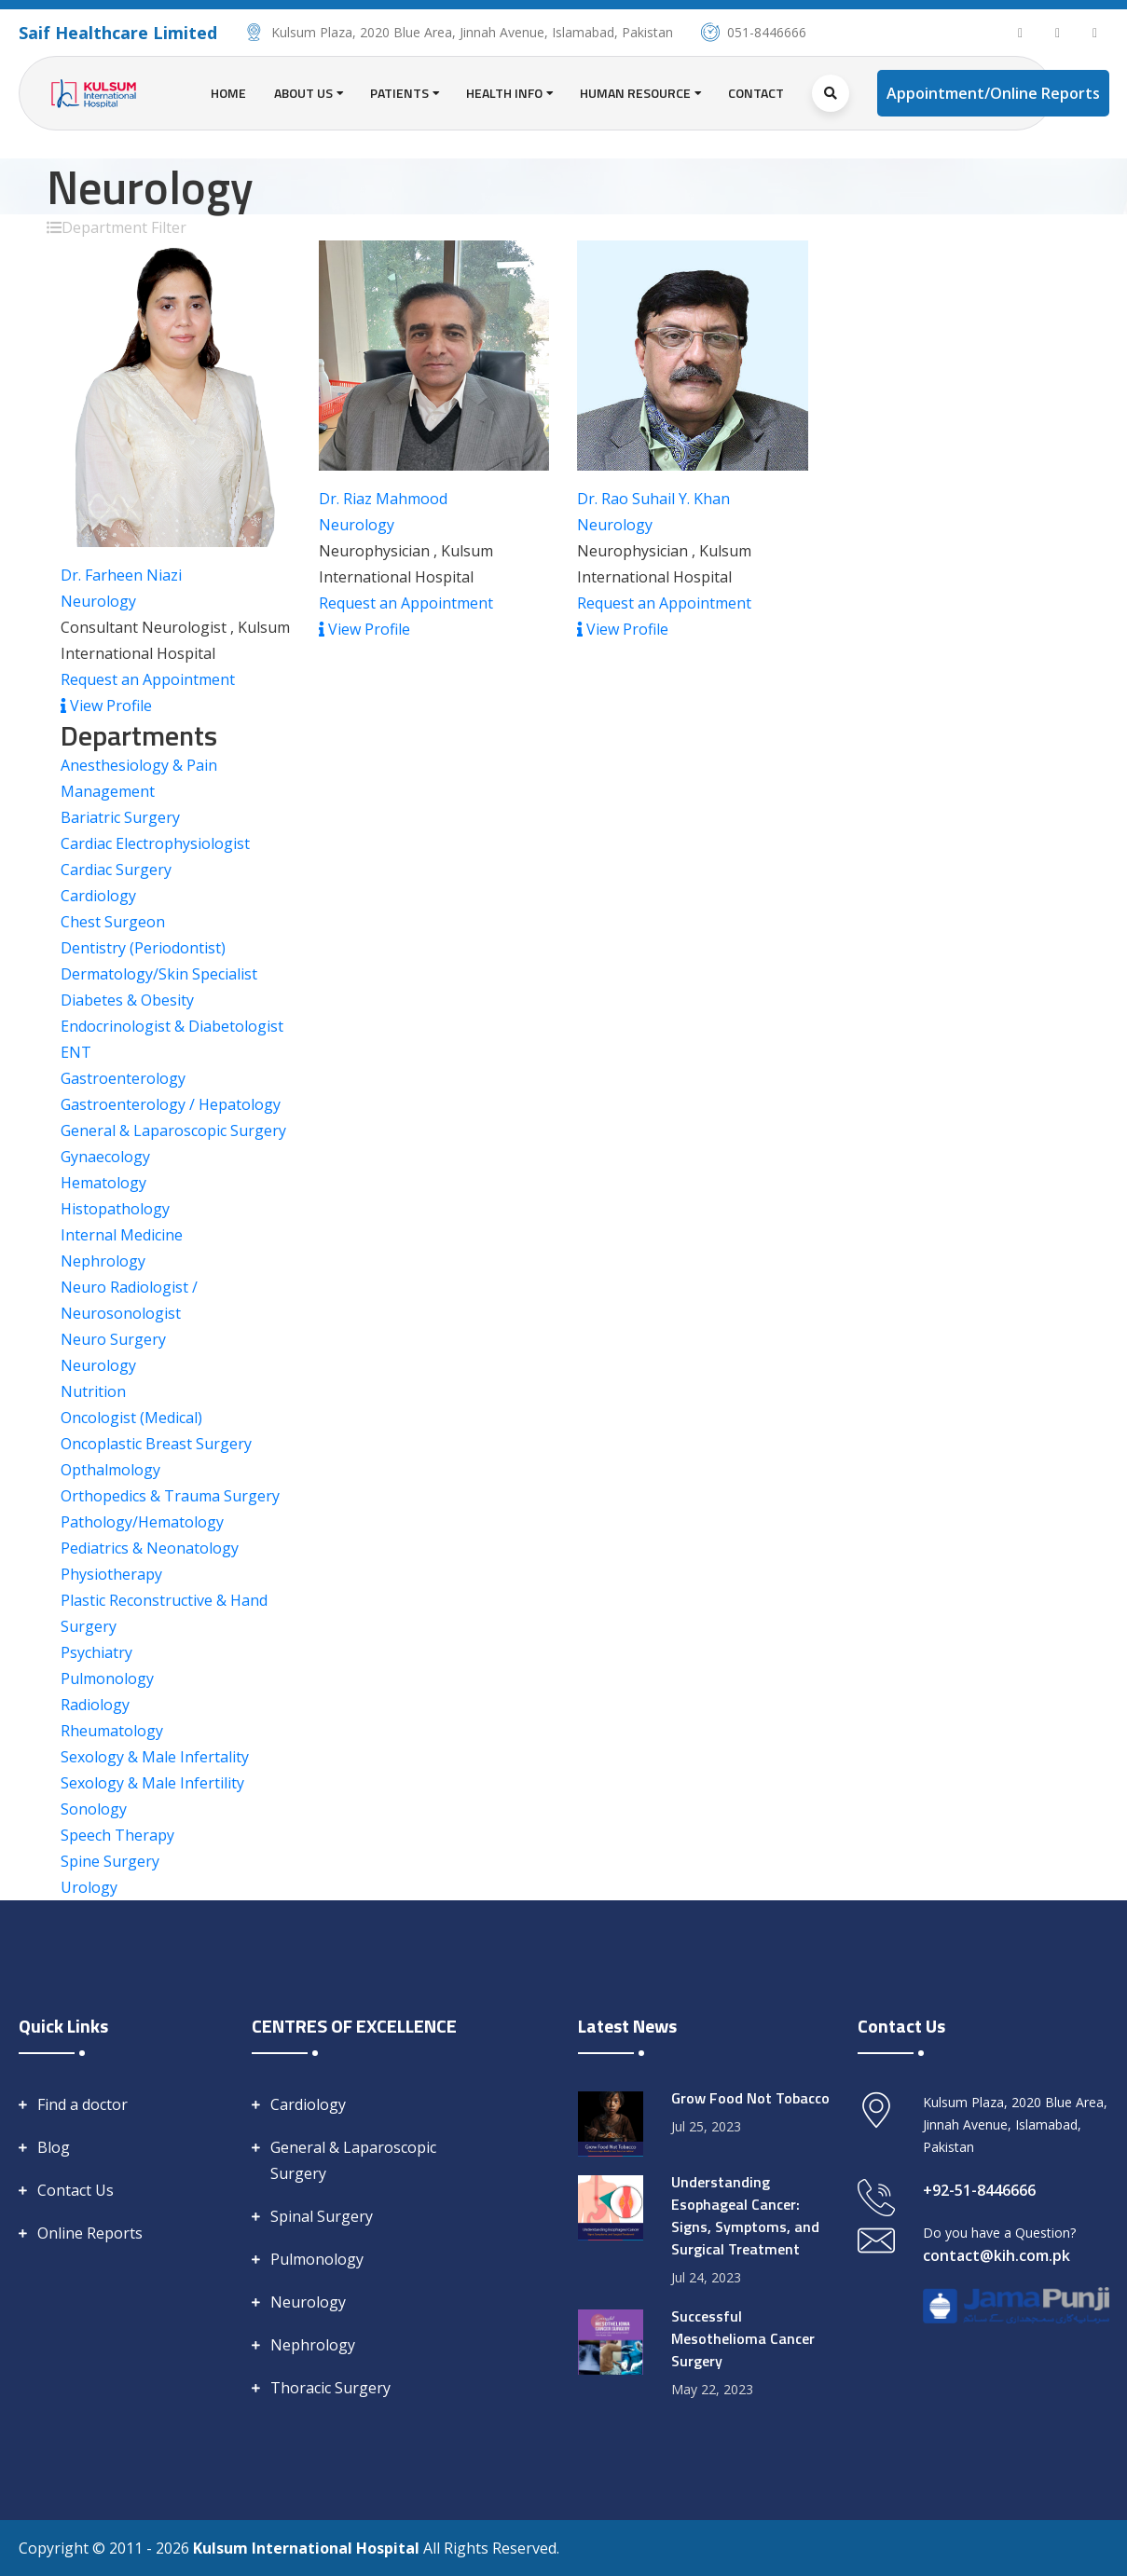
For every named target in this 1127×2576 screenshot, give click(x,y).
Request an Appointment (148, 679)
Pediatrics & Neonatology (150, 1548)
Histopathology (115, 1209)
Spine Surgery (110, 1861)
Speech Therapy (117, 1835)
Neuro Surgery (113, 1339)
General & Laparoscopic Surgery (173, 1130)
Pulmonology (107, 1678)
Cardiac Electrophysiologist (155, 843)
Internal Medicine (122, 1235)
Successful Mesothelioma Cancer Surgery (743, 2338)
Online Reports (90, 2233)
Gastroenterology (123, 1078)
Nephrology (103, 1261)
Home (228, 93)
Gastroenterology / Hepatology (171, 1104)
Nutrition (93, 1391)
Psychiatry (96, 1652)
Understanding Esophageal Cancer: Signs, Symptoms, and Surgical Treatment (745, 2215)
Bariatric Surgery (120, 817)
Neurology (98, 601)
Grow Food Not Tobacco (750, 2098)
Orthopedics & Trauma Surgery (170, 1496)
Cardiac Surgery (116, 869)
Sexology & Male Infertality (155, 1757)
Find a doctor (82, 2104)
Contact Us (75, 2190)
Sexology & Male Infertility (152, 1783)
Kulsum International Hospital (308, 2548)
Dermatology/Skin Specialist (159, 974)
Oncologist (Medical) (131, 1417)
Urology (89, 1887)
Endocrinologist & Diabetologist (172, 1026)
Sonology (94, 1809)
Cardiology (98, 895)
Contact (756, 93)
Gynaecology (105, 1156)
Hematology (103, 1182)
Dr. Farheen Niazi (121, 575)
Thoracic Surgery (330, 2387)
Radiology (95, 1704)
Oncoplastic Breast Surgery (156, 1443)
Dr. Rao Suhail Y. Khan (653, 498)
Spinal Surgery (321, 2216)
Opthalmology (110, 1469)
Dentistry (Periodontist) (143, 948)
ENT (76, 1052)
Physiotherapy (111, 1574)
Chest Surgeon (113, 921)
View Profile (106, 705)
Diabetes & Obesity (127, 1000)
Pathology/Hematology (142, 1522)
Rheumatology (112, 1730)
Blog (53, 2147)
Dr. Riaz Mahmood (383, 498)
